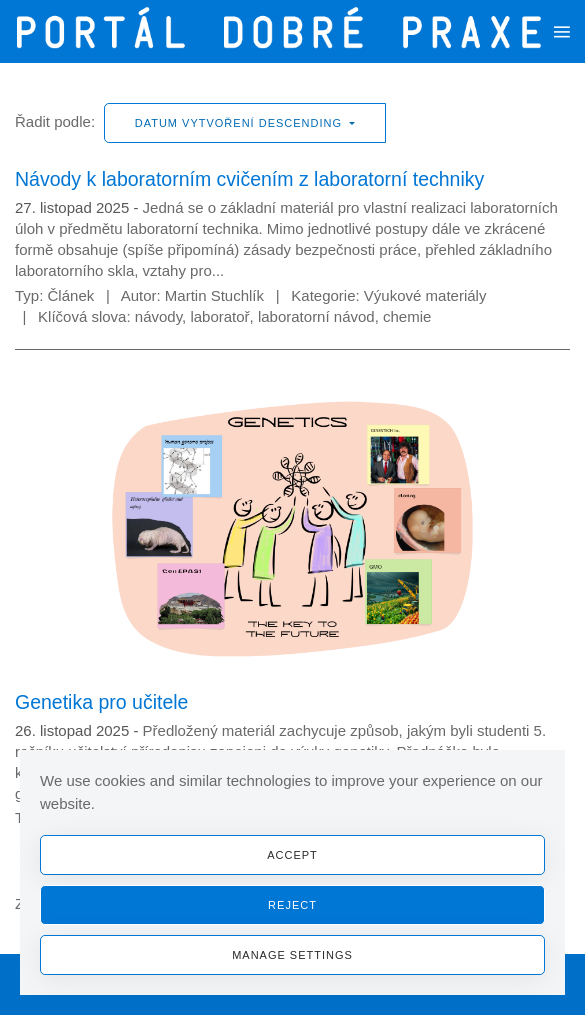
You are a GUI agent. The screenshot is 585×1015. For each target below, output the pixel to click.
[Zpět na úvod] (284, 31)
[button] (562, 31)
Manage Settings (292, 955)
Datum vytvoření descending (240, 123)
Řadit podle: (55, 121)
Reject (292, 905)
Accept (292, 855)
